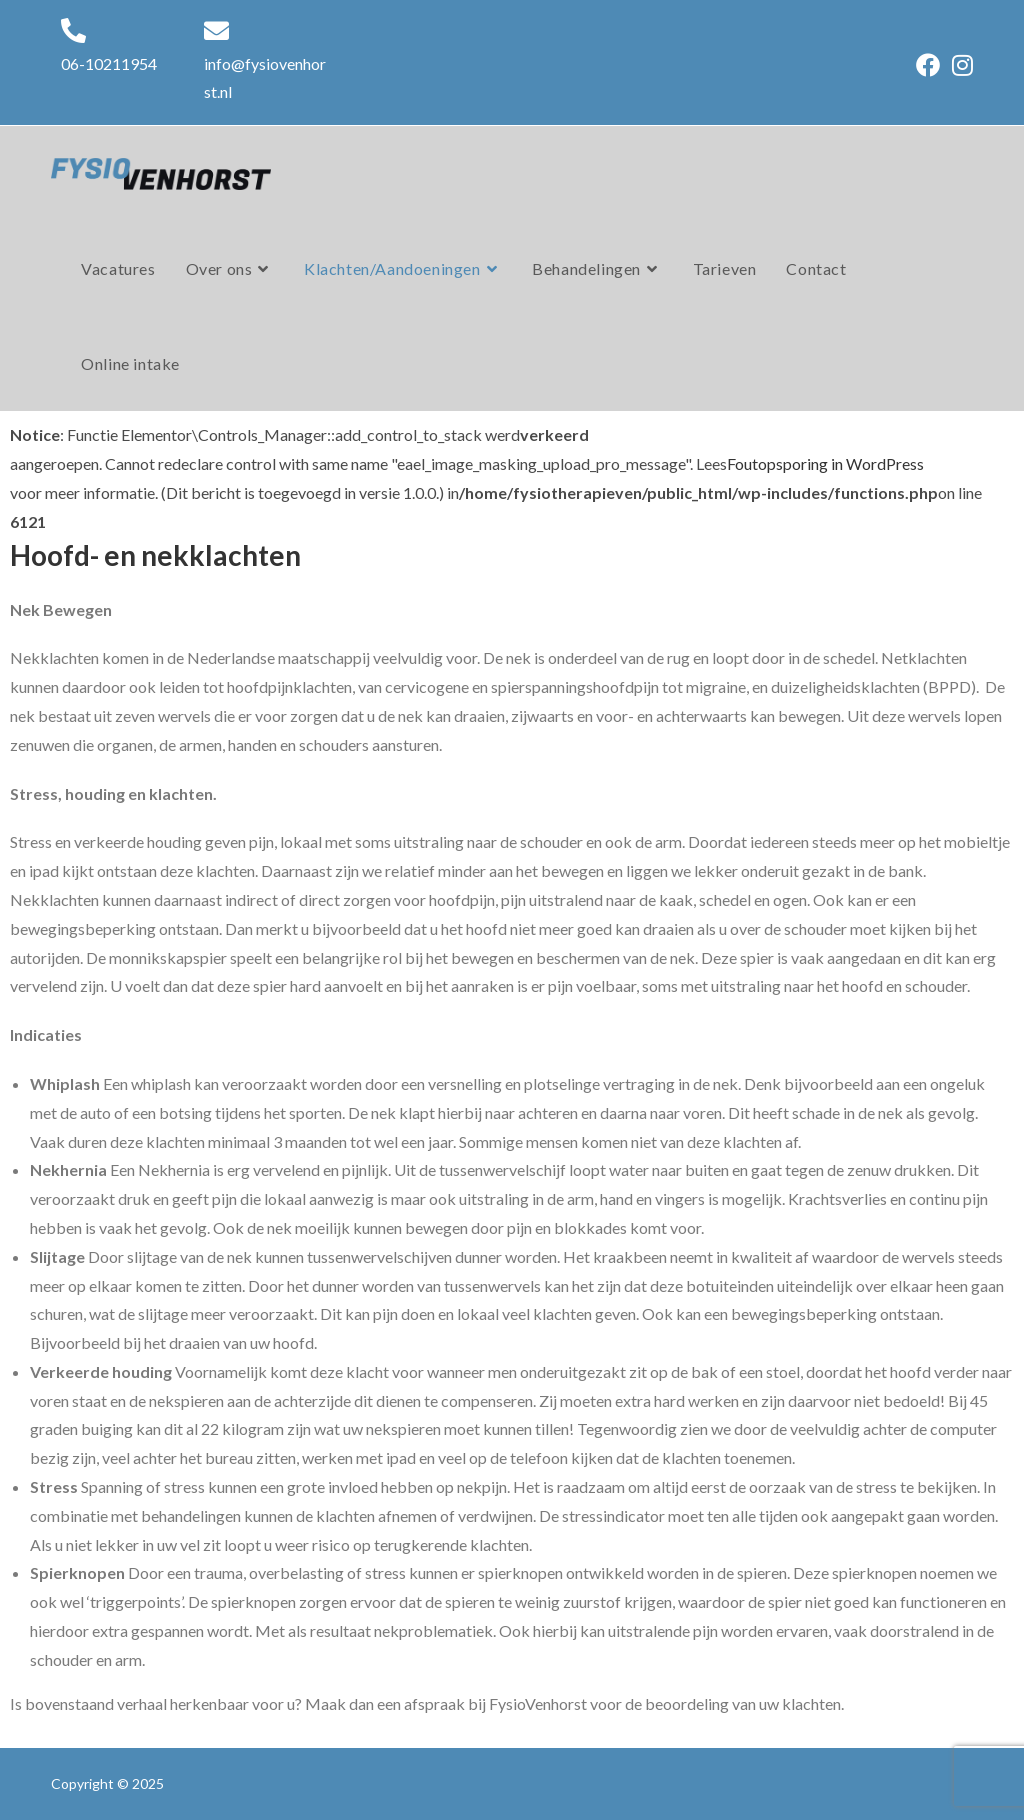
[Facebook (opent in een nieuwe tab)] (928, 65)
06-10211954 (109, 63)
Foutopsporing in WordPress (825, 463)
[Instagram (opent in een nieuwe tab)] (959, 65)
